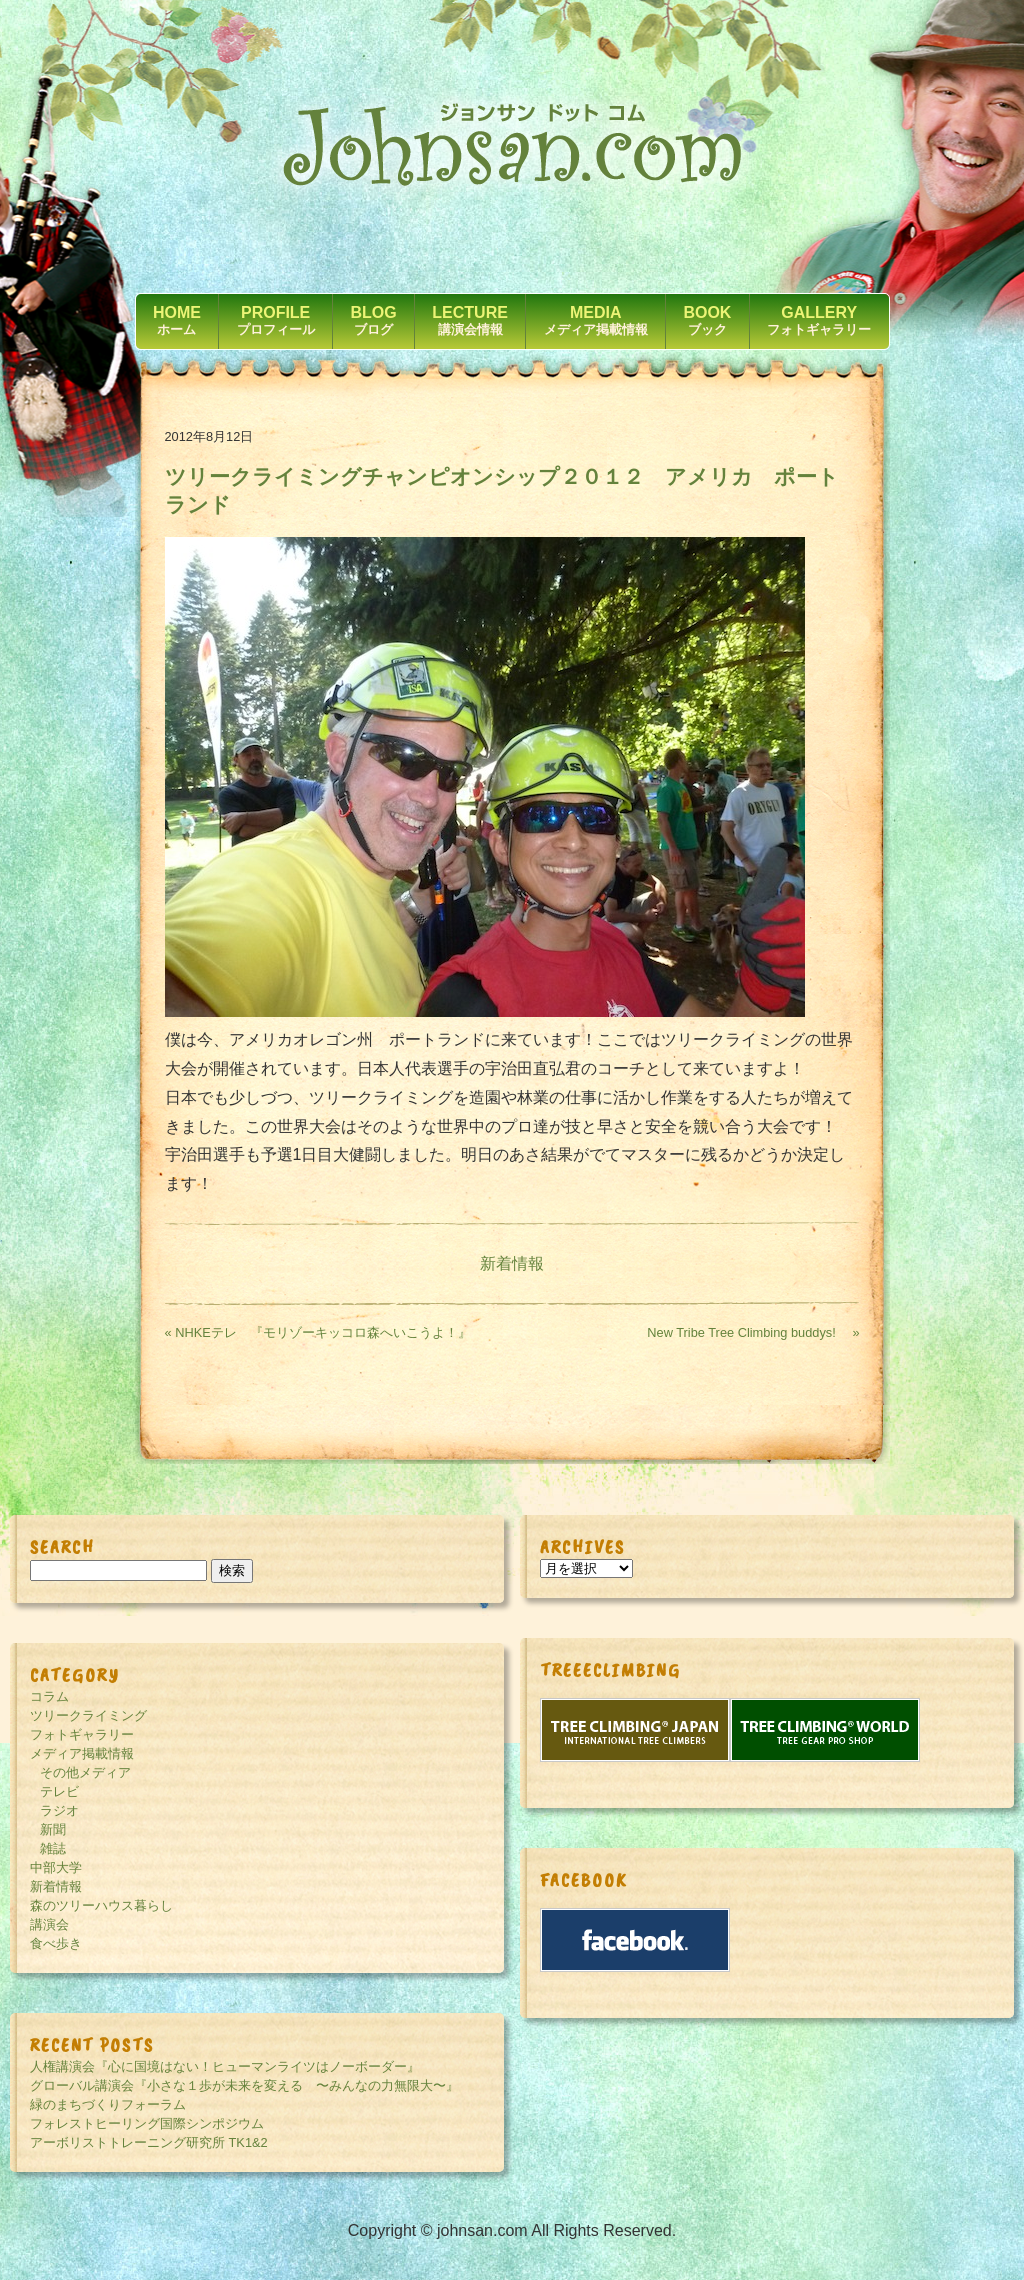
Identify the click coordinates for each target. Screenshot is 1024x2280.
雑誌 (53, 1848)
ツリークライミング (88, 1715)
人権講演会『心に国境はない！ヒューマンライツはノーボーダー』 (225, 2066)
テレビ (59, 1791)
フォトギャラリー (82, 1734)
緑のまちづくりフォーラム (108, 2104)
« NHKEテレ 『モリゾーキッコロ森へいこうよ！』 (318, 1332)
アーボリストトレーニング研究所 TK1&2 (149, 2142)
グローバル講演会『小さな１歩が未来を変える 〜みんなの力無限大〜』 (244, 2085)
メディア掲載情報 (82, 1753)
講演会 (49, 1924)
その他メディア (85, 1772)
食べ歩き (56, 1943)
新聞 (53, 1829)
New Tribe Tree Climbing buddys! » (753, 1332)
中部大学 (56, 1867)
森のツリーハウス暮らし (101, 1905)
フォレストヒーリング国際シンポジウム (147, 2123)
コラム (49, 1696)
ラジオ (59, 1810)
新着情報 (512, 1263)
